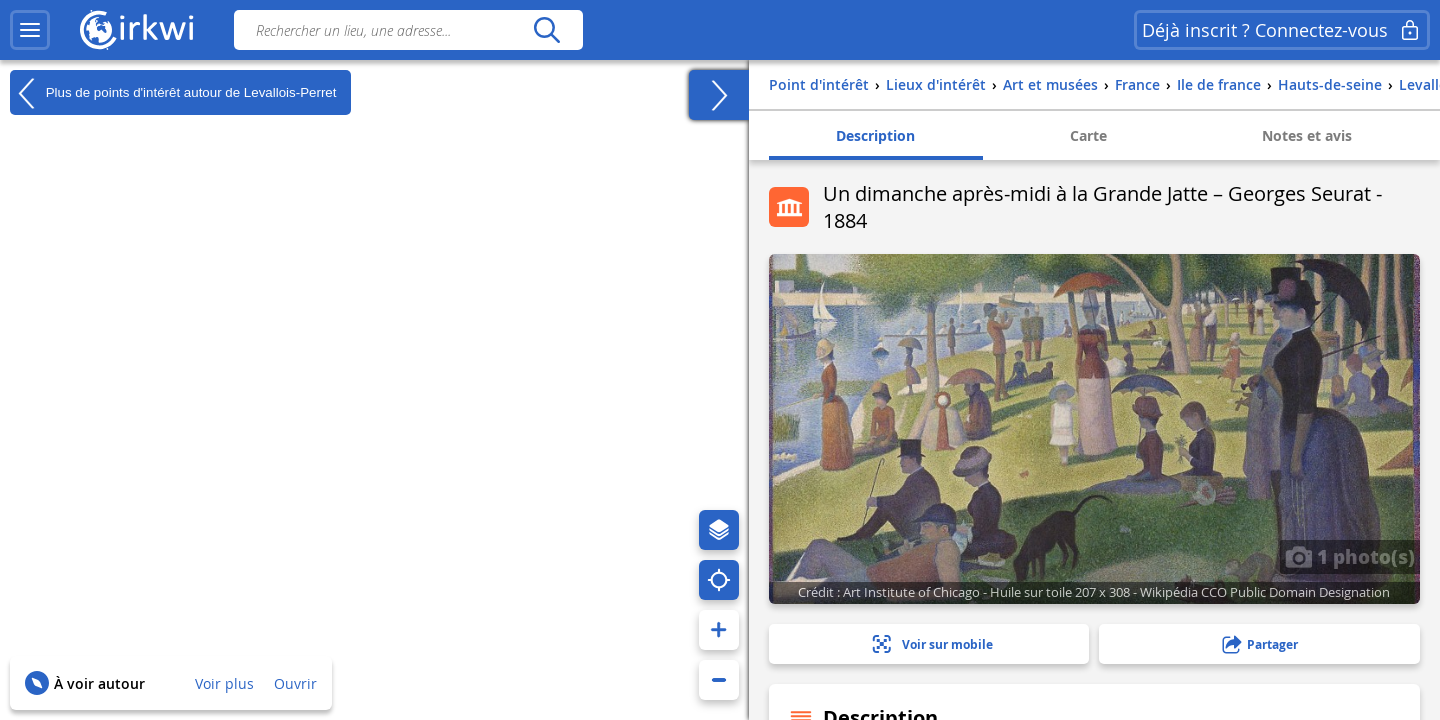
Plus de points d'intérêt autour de (173, 93)
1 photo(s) (1350, 556)
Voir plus (224, 683)
